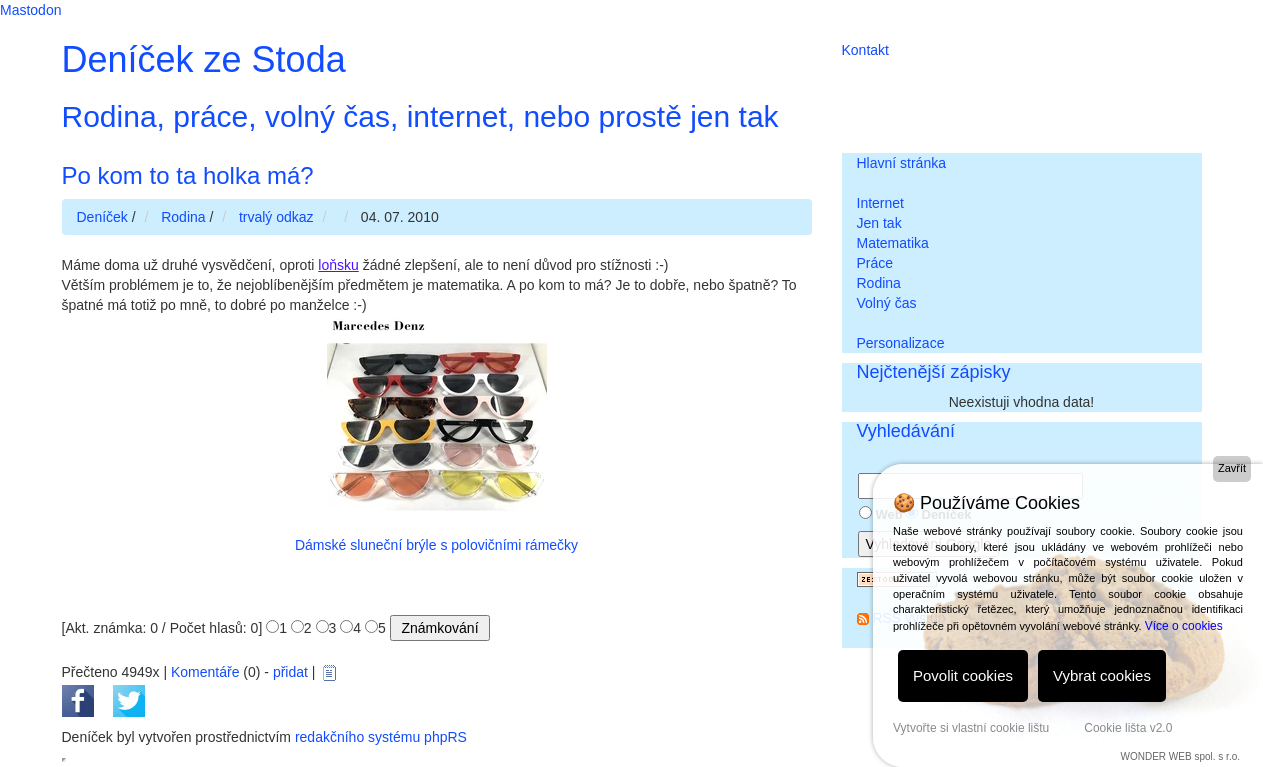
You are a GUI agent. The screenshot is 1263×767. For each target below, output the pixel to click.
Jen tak (879, 223)
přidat (290, 672)
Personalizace (901, 343)
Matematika (893, 243)
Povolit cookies (963, 675)
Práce (875, 263)
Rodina (879, 283)
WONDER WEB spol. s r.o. (1180, 756)
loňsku (338, 265)
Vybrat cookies (1102, 675)
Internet (880, 203)
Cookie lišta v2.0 (1128, 728)
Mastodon (30, 10)
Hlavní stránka (901, 163)
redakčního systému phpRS (381, 737)
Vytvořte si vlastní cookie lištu (971, 728)
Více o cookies (1184, 626)
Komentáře (205, 672)
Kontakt (865, 50)
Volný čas (887, 303)
